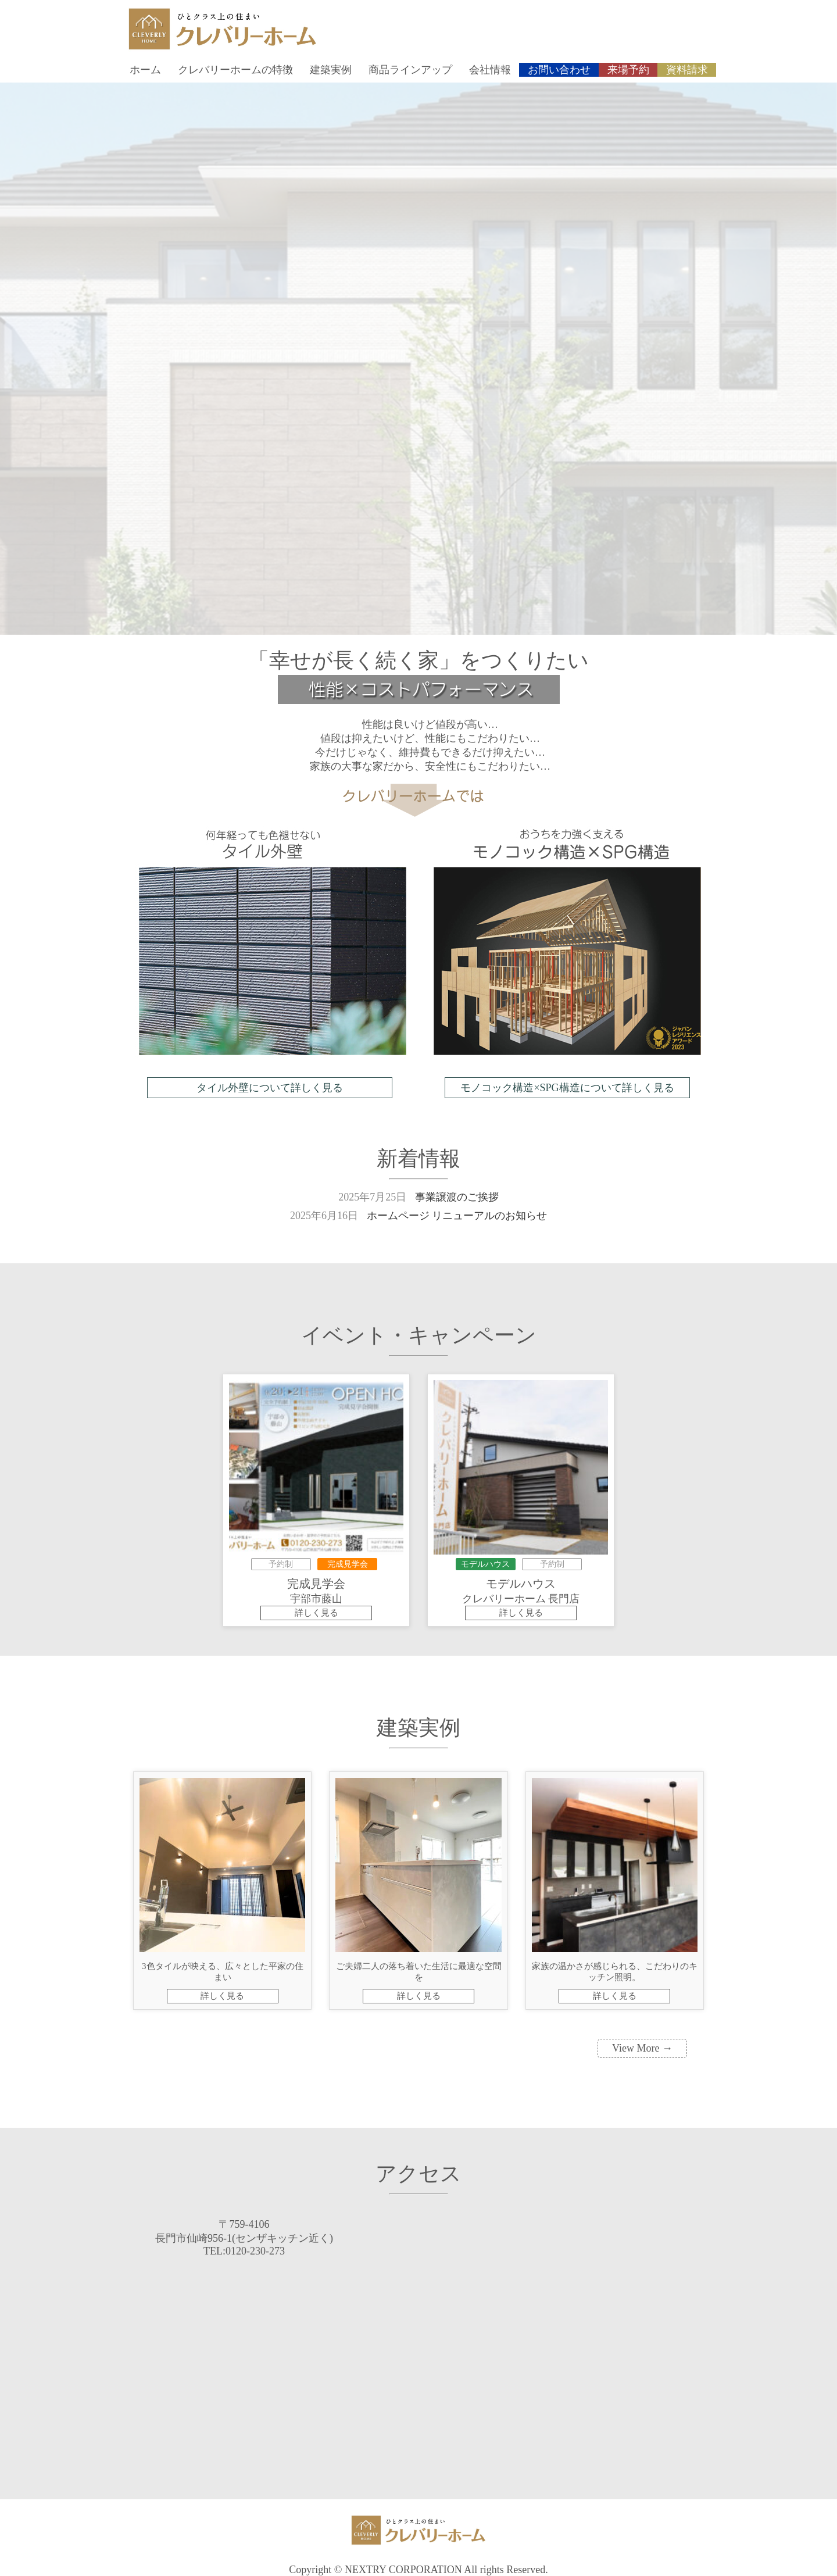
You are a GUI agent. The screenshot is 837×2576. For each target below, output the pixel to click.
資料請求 (687, 70)
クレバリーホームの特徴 (235, 70)
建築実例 (331, 70)
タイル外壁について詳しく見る (269, 1088)
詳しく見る (316, 1612)
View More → (642, 2048)
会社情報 (490, 70)
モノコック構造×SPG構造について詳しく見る (567, 1088)
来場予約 (628, 70)
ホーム (145, 70)
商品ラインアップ (410, 70)
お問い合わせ (559, 70)
